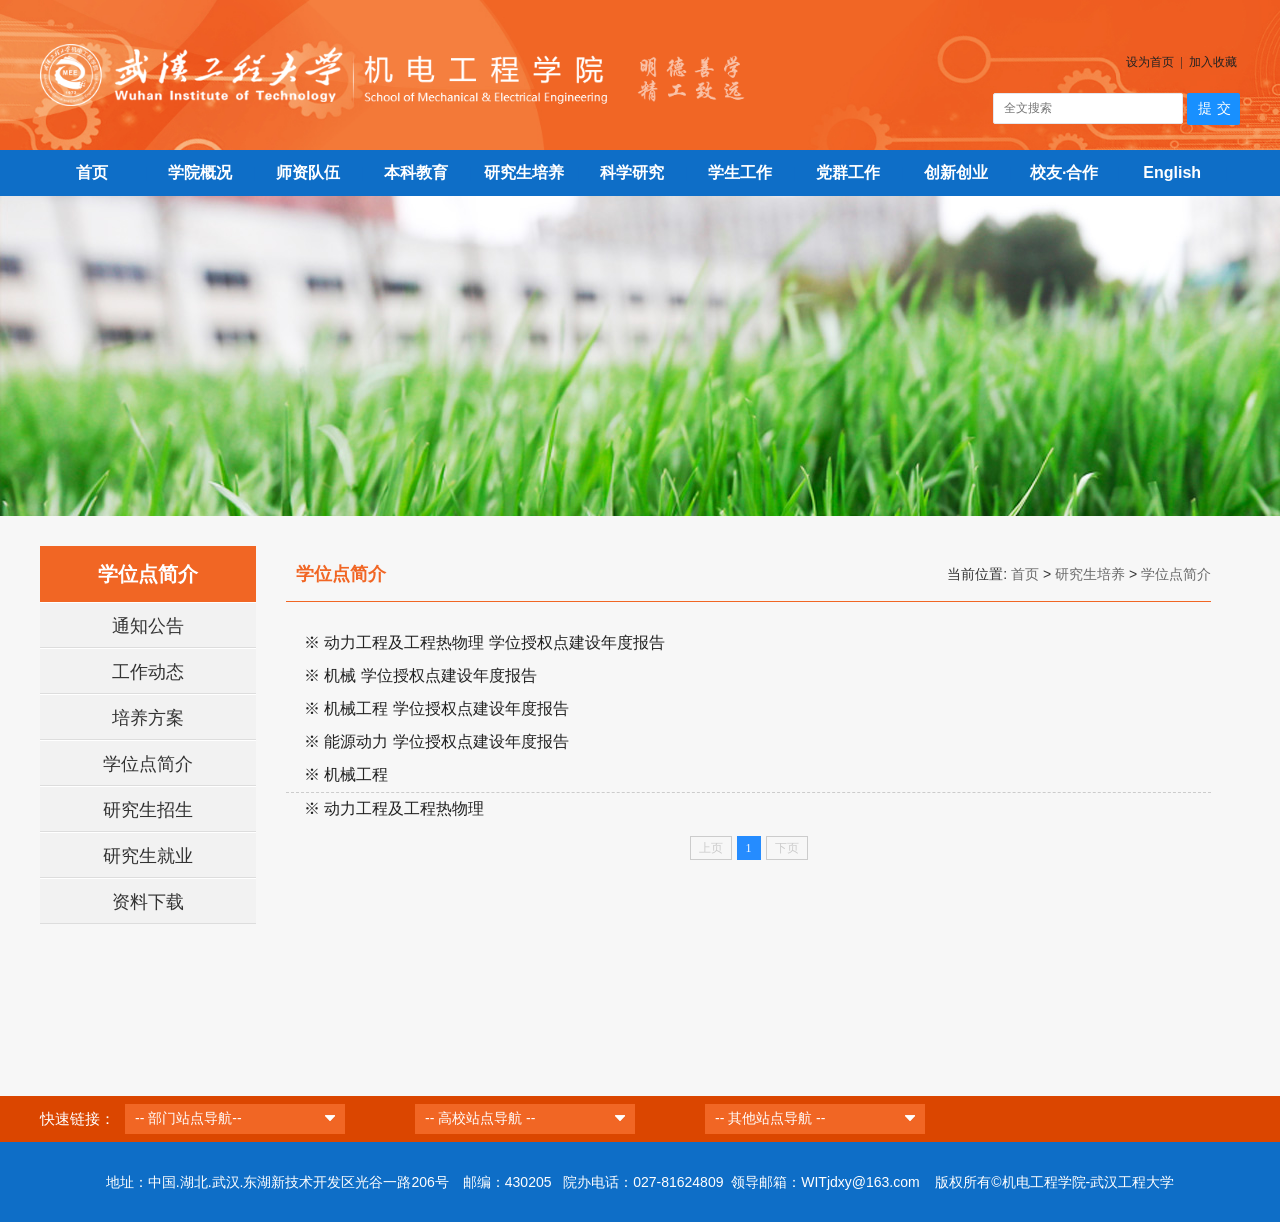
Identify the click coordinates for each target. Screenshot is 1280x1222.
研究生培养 (524, 172)
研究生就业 (148, 856)
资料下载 (148, 902)
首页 (92, 172)
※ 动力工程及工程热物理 (394, 808)
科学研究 (632, 172)
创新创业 (956, 172)
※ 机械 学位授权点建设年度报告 (420, 675)
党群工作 (848, 172)
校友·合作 (1064, 172)
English (1172, 172)
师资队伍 (308, 172)
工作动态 (148, 672)
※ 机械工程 (346, 774)
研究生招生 (148, 810)
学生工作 (740, 172)
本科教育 (416, 172)
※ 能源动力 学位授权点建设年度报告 (436, 741)
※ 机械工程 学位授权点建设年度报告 (436, 708)
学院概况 (200, 172)
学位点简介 (148, 764)
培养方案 (148, 718)
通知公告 (148, 626)
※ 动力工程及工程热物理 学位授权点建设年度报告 (484, 642)
